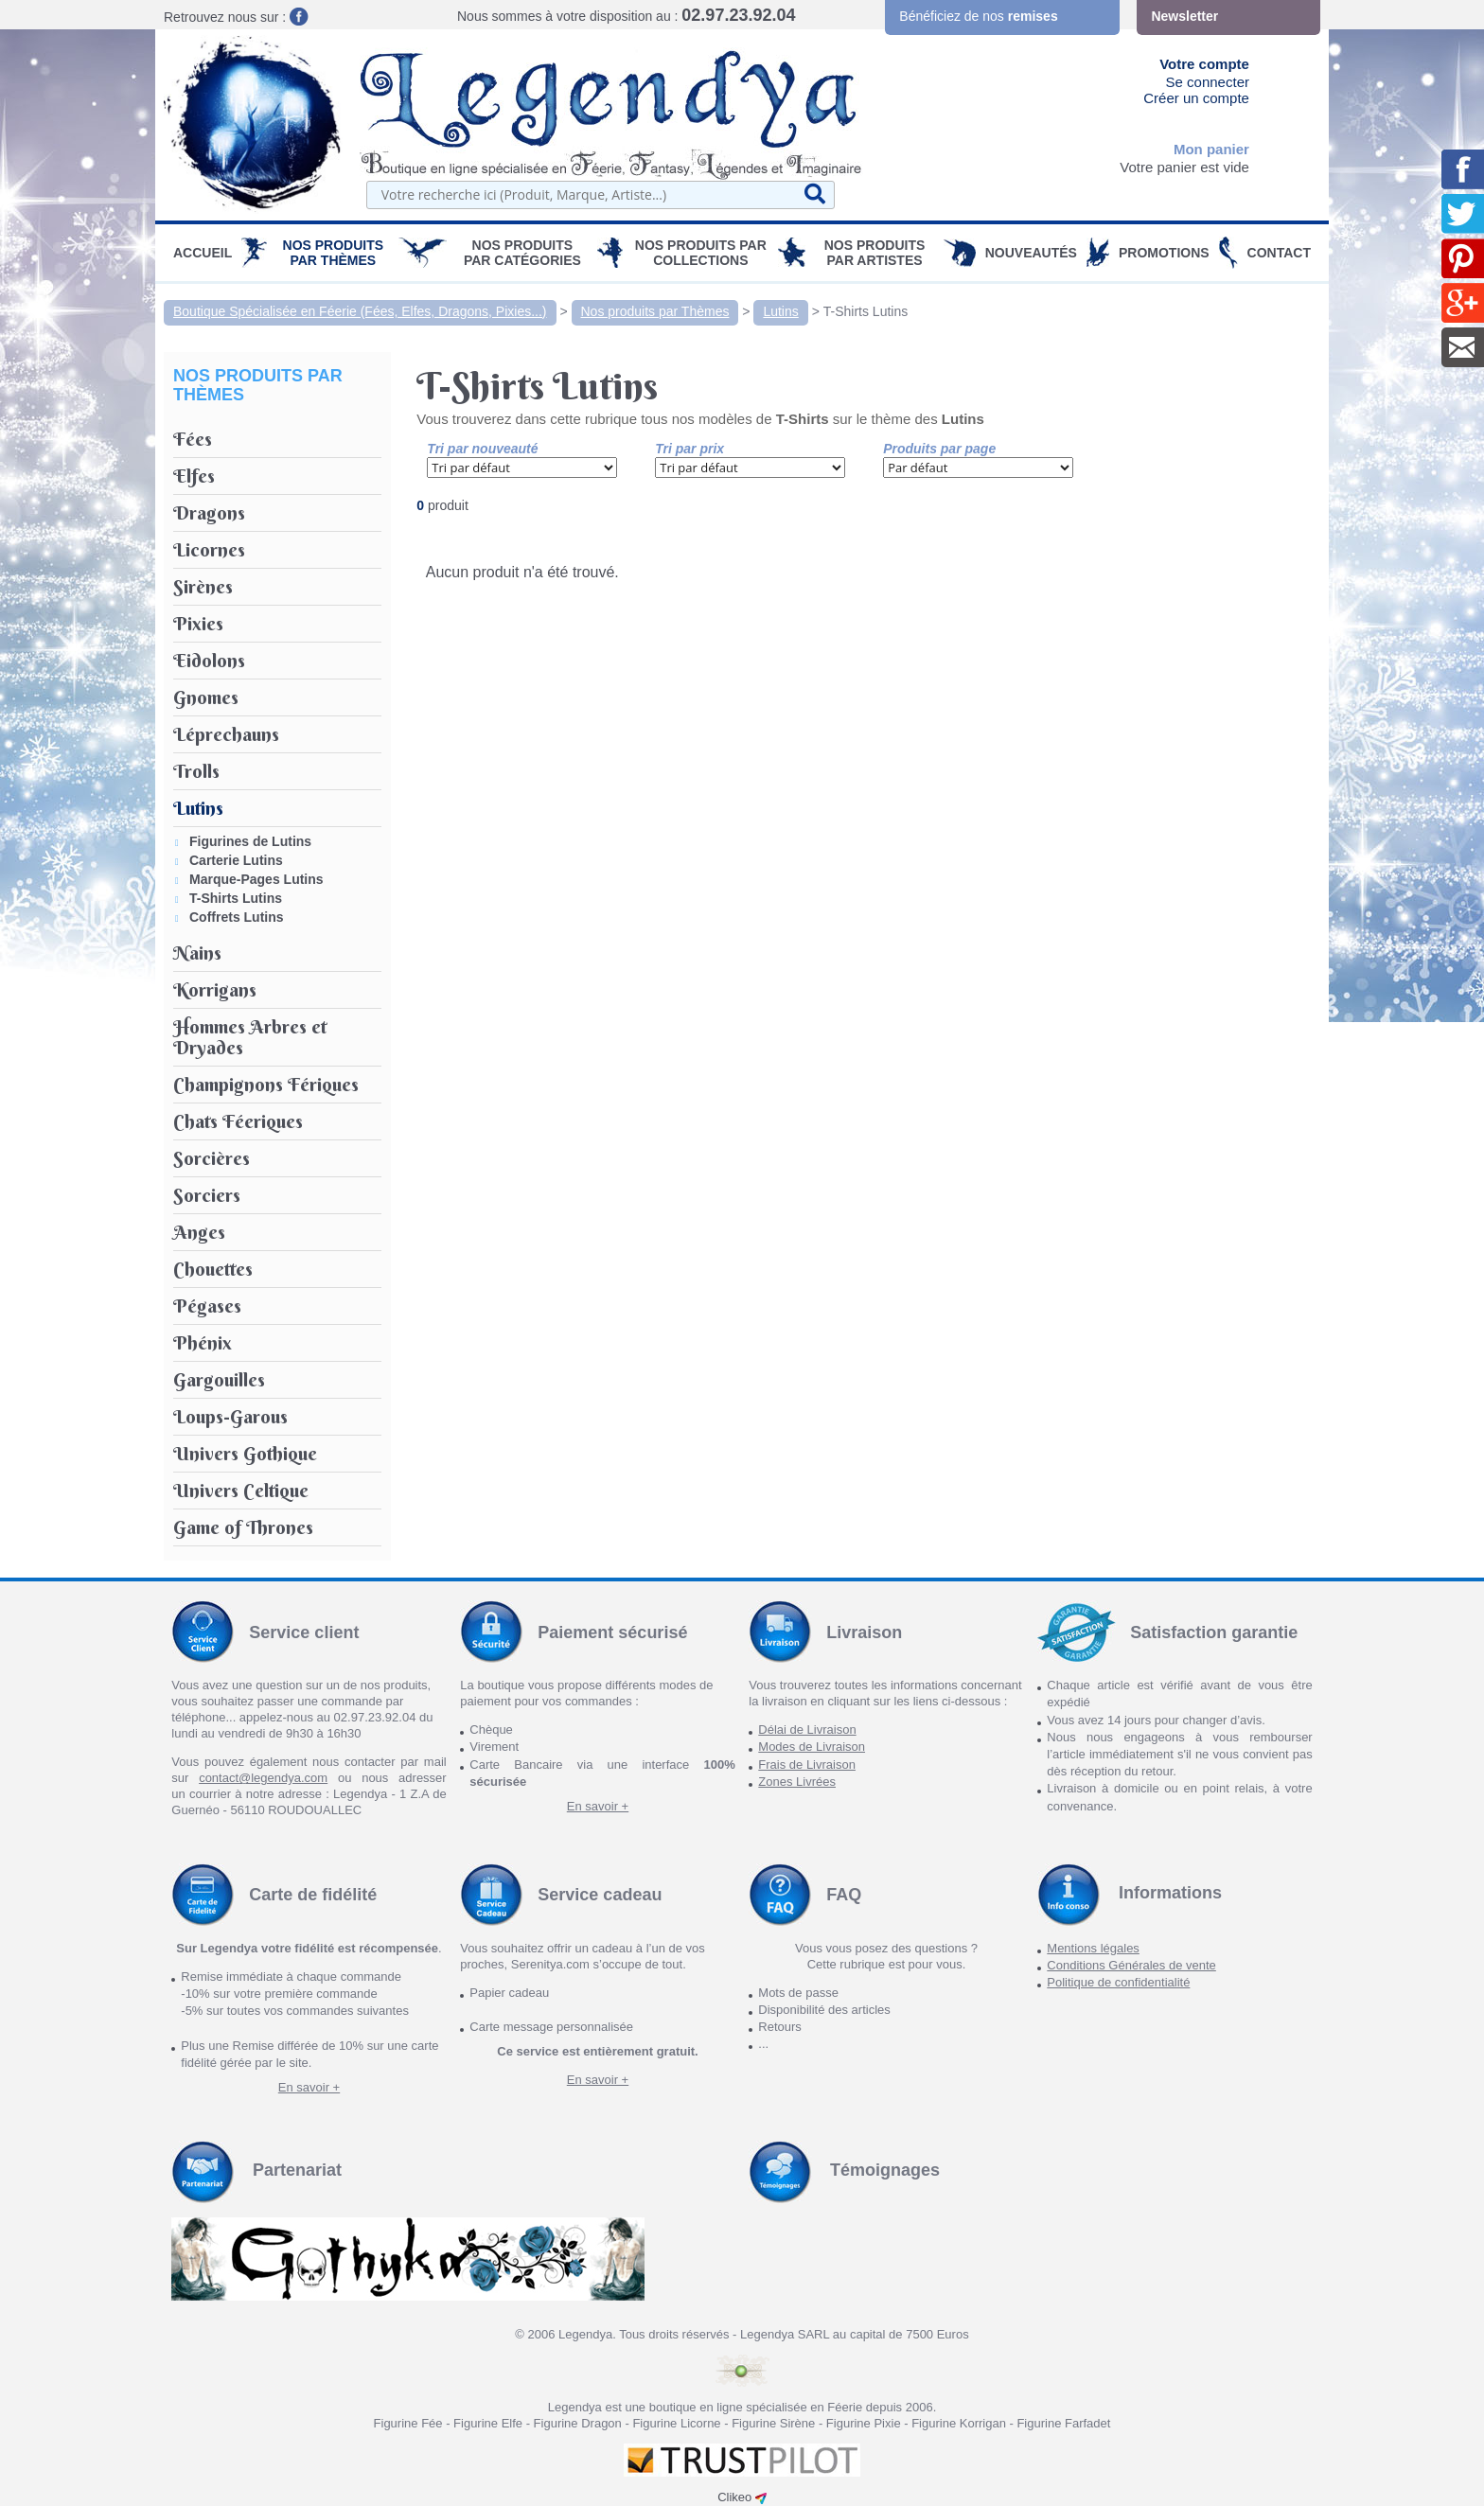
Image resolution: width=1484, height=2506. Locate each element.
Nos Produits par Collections (701, 253)
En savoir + (597, 1806)
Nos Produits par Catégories (522, 253)
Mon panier (1211, 149)
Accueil (202, 252)
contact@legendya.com (263, 1778)
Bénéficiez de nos (978, 16)
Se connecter (1207, 82)
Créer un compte (1196, 98)
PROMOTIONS (1164, 252)
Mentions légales (1093, 1948)
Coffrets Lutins (236, 917)
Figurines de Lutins (250, 841)
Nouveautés (1031, 252)
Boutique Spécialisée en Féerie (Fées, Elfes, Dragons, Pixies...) (360, 311)
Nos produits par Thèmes (333, 253)
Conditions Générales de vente (1131, 1965)
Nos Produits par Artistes (875, 253)
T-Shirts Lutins (865, 311)
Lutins (780, 311)
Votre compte (1204, 64)
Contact (1279, 252)
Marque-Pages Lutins (256, 879)
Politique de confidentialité (1118, 1982)
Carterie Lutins (236, 860)
